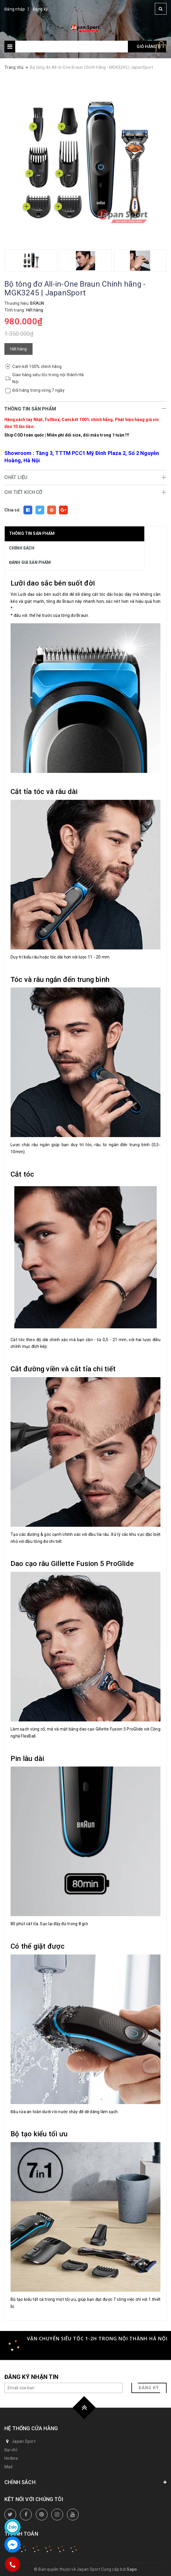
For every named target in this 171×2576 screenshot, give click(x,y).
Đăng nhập (14, 9)
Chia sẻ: (12, 510)
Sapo (132, 2569)
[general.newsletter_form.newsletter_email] (63, 2388)
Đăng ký (40, 9)
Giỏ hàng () (149, 46)
